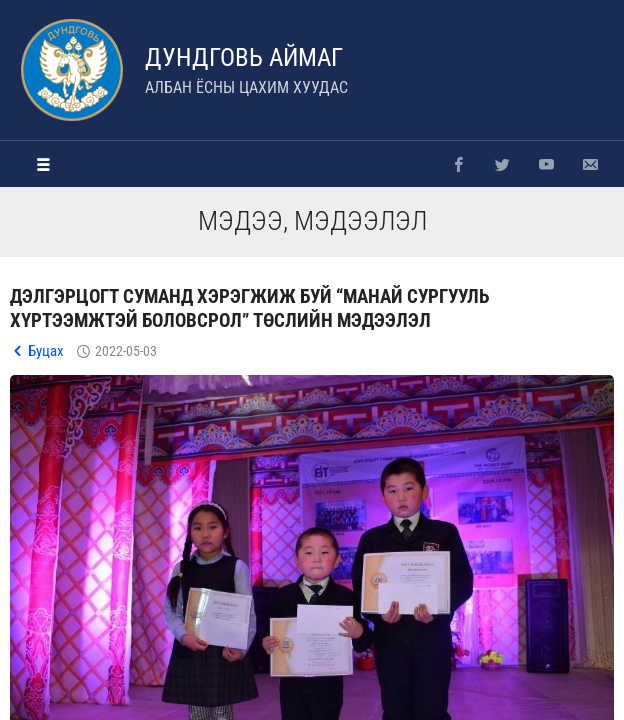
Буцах (46, 351)
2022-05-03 (126, 351)
